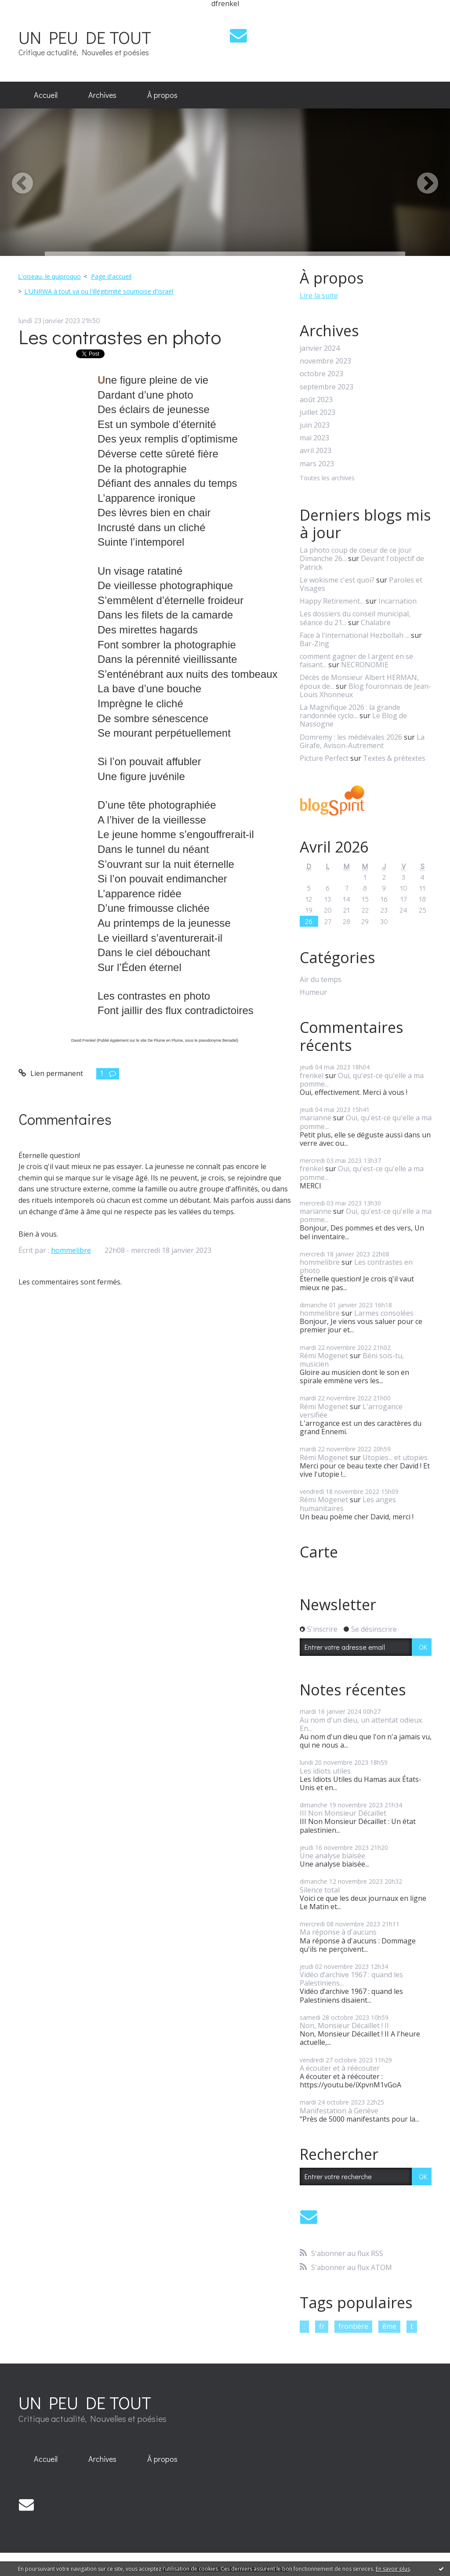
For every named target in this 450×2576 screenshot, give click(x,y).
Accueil (46, 95)
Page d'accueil (111, 276)
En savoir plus (393, 2568)
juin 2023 (315, 425)
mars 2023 (317, 464)
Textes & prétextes (394, 758)
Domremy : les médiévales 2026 (351, 737)
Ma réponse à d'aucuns (338, 1932)
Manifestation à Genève (339, 2110)
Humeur (313, 992)
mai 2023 (314, 438)
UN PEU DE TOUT (84, 37)
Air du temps (320, 979)
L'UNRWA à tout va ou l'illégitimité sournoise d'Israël (98, 291)
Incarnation (397, 601)
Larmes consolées (384, 1313)
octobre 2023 (321, 374)
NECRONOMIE (364, 664)
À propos (162, 95)
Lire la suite (319, 295)
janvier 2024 (320, 348)
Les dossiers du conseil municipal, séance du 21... (355, 618)
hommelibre (71, 1250)
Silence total (320, 1890)
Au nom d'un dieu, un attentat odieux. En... (361, 1724)
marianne (315, 1118)
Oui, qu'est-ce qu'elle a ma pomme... (362, 1080)
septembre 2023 (326, 387)
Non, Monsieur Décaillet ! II (344, 2025)
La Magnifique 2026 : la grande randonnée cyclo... (350, 711)
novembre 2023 (325, 361)
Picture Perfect (324, 758)
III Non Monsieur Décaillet (343, 1813)
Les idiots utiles (325, 1771)
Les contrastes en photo (119, 336)
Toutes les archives (327, 478)
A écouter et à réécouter (340, 2068)
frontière (353, 2326)
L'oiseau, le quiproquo (49, 276)
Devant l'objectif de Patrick (362, 563)
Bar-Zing (314, 643)
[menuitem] (45, 95)
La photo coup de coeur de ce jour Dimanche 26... (356, 554)
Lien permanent (50, 1073)
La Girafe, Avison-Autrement (362, 741)
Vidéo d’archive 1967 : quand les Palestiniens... (351, 1979)
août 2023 (316, 400)
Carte (319, 1552)
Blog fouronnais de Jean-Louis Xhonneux (365, 690)
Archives (102, 95)
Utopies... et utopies (395, 1457)
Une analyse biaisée (332, 1855)
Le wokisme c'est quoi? (337, 580)
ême (389, 2326)
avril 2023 (315, 450)
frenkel (311, 1075)
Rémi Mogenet (324, 1355)
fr (322, 2326)
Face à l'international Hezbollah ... (354, 635)
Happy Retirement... (332, 601)
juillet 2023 (317, 412)
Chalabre (376, 622)
